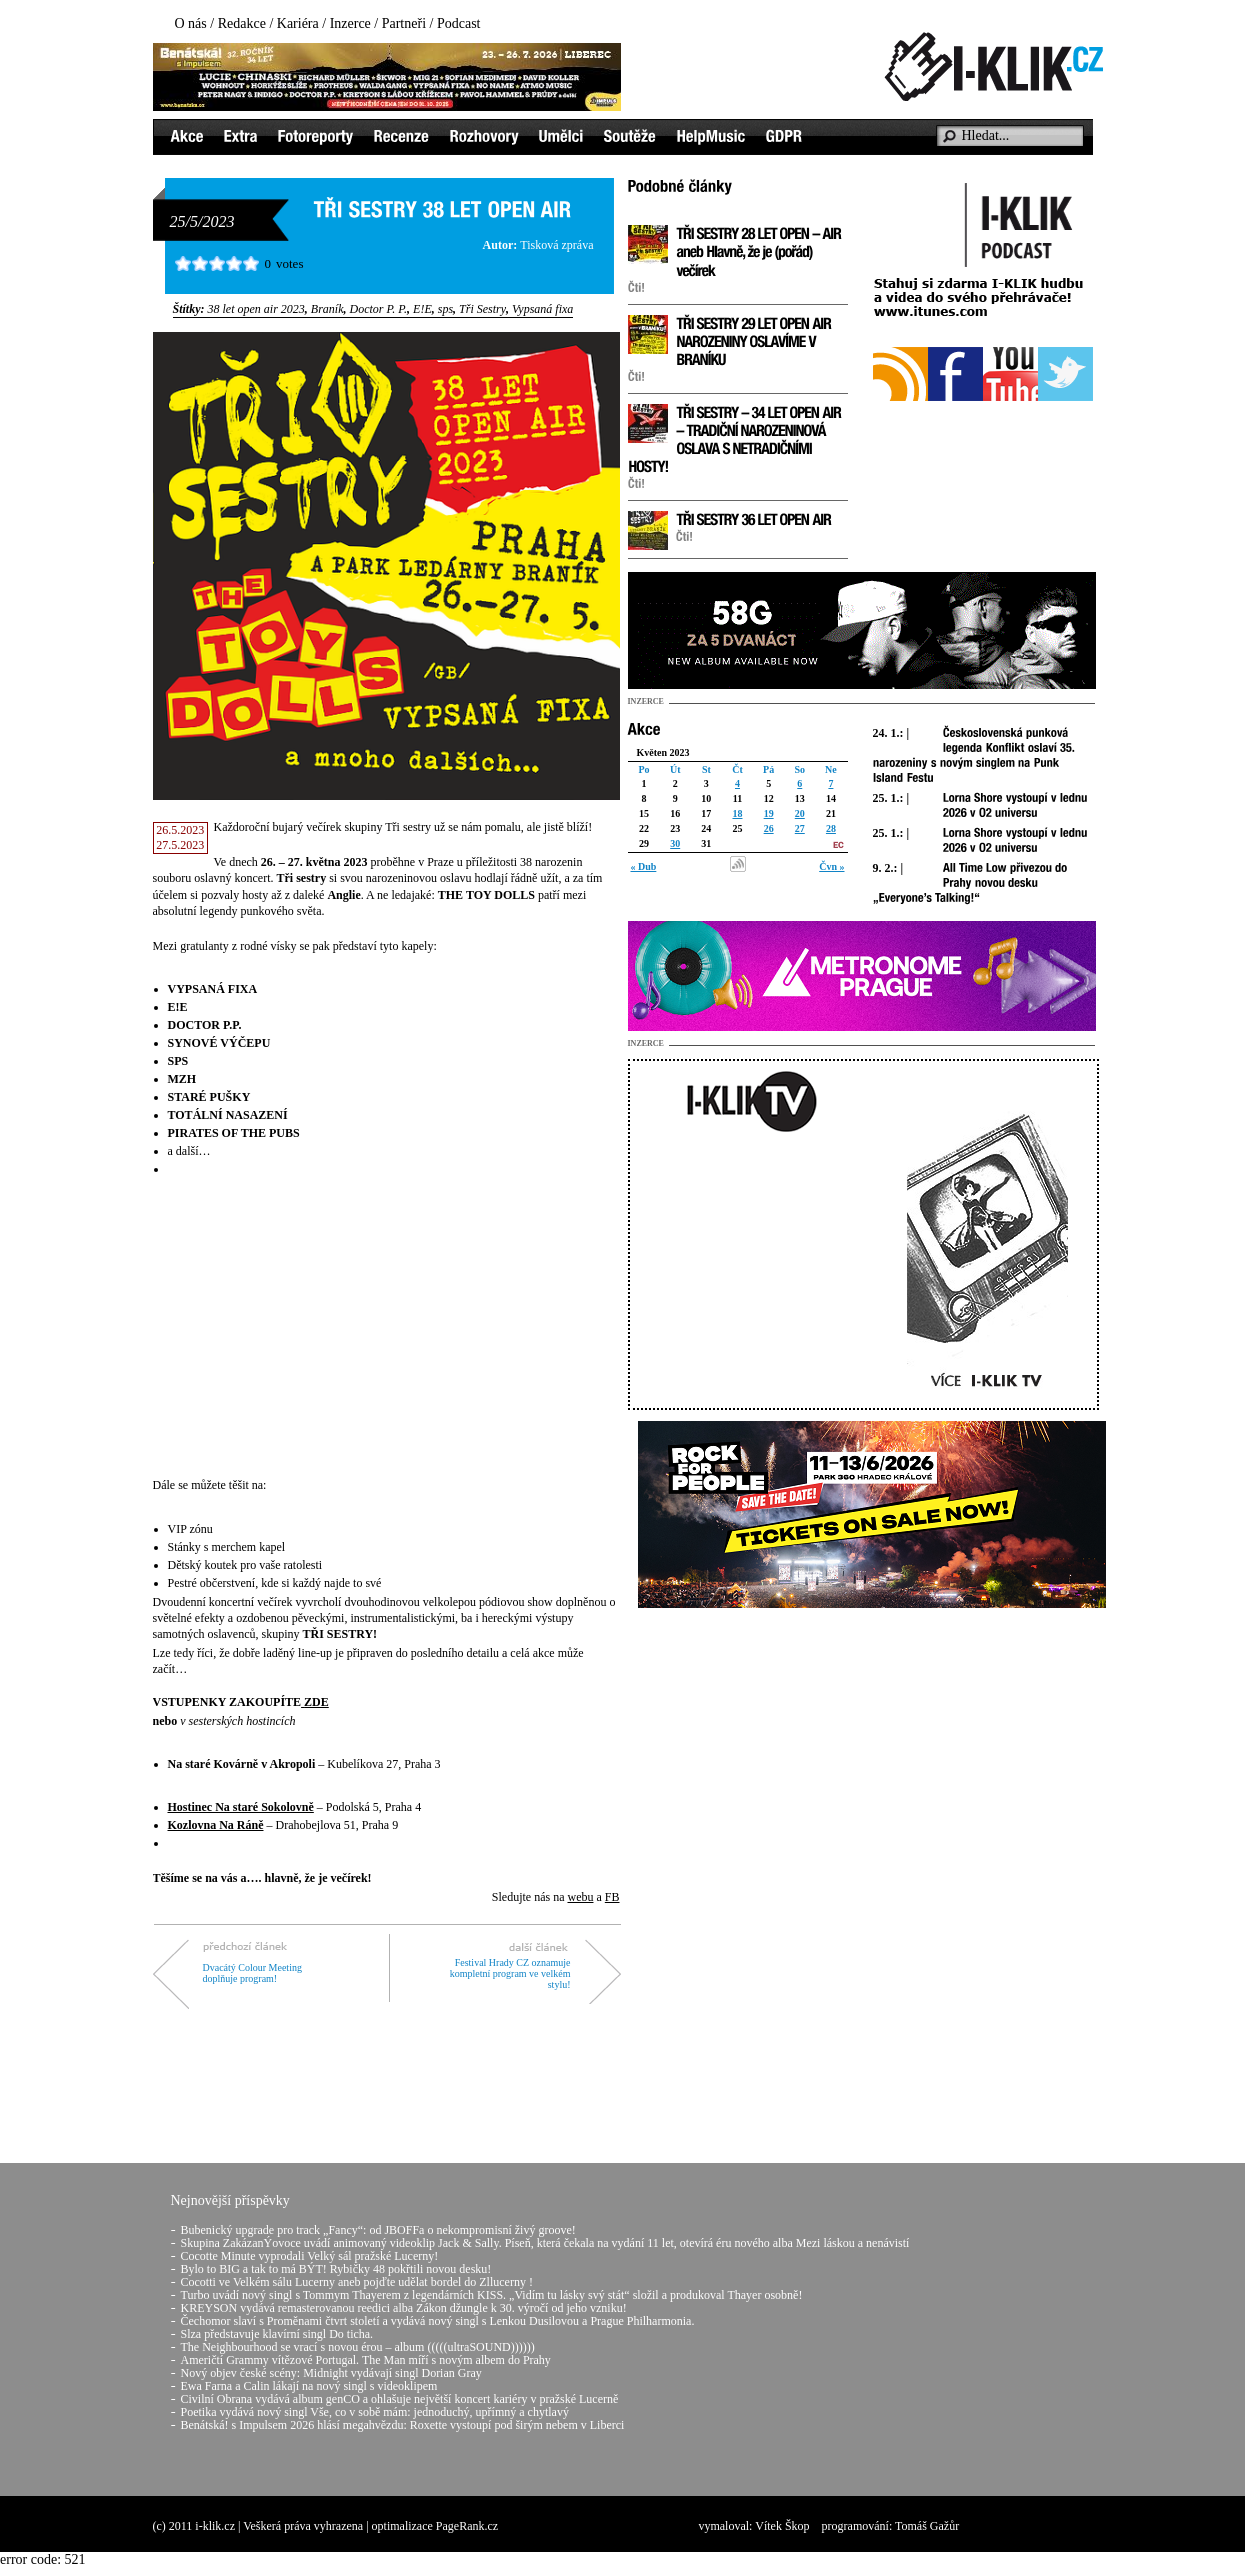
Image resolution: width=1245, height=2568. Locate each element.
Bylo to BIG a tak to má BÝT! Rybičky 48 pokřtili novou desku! (336, 2269)
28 (831, 828)
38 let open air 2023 (256, 309)
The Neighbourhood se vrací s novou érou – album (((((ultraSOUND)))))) (358, 2347)
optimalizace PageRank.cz (435, 2526)
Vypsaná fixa (542, 309)
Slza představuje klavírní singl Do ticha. (277, 2334)
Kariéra (298, 23)
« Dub (644, 866)
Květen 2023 (663, 752)
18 (737, 813)
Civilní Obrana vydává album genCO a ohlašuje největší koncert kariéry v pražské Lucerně (400, 2399)
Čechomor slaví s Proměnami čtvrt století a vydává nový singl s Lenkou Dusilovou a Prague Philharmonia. (438, 2321)
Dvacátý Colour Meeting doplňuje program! (252, 1973)
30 (675, 843)
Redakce (242, 23)
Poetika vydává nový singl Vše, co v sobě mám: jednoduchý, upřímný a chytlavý (375, 2412)
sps (445, 309)
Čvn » (831, 866)
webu (580, 1897)
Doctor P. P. (379, 309)
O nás (191, 23)
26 (769, 828)
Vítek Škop (782, 2526)
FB (612, 1897)
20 (800, 813)
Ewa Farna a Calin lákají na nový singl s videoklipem (309, 2386)
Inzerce (350, 23)
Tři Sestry (482, 309)
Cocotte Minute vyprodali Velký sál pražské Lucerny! (310, 2256)
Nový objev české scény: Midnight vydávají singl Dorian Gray (331, 2373)
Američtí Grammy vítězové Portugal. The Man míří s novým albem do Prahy (366, 2360)
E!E (422, 309)
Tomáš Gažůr (927, 2526)
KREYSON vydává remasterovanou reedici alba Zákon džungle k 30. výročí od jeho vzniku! (404, 2308)
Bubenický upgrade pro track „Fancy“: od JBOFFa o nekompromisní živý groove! (378, 2230)
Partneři (404, 23)
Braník (327, 309)
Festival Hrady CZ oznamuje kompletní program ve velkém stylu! (510, 1973)
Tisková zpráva (556, 245)
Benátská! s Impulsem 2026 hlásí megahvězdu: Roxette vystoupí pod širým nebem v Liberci (403, 2425)
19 (769, 813)
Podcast (459, 23)
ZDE (316, 1702)
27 (800, 828)
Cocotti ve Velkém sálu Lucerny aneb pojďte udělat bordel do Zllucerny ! (357, 2282)
